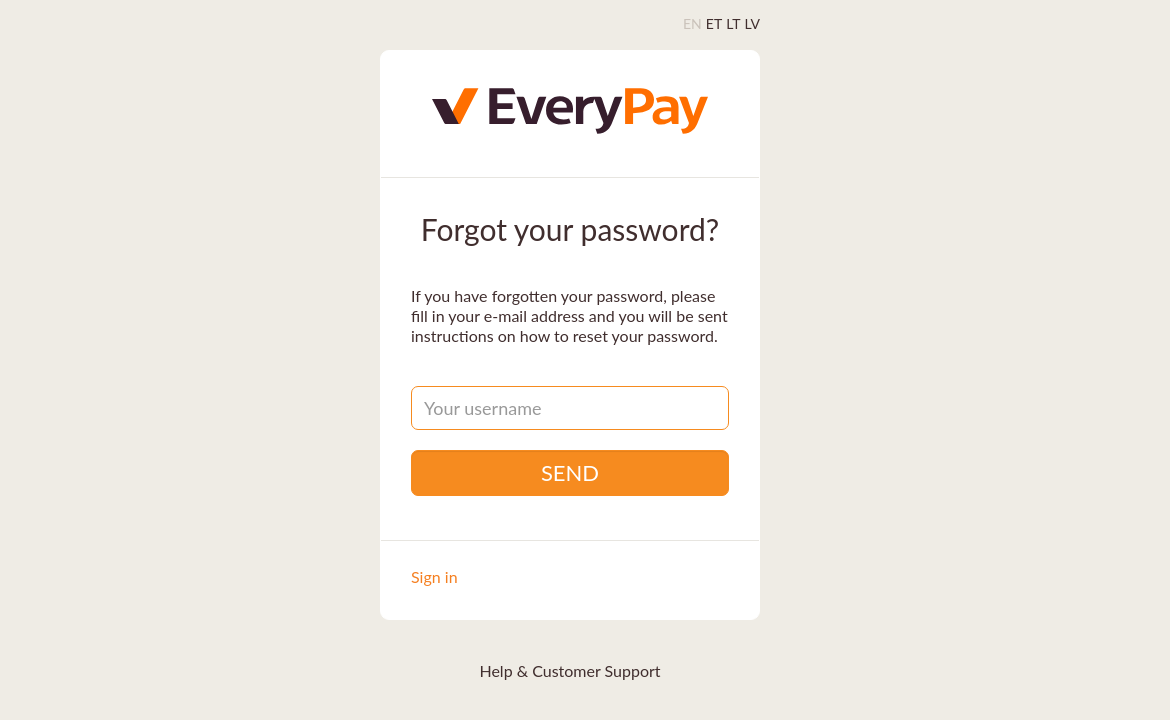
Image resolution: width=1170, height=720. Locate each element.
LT (733, 23)
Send (570, 472)
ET (714, 23)
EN (692, 23)
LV (752, 23)
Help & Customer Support (569, 670)
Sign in (434, 576)
